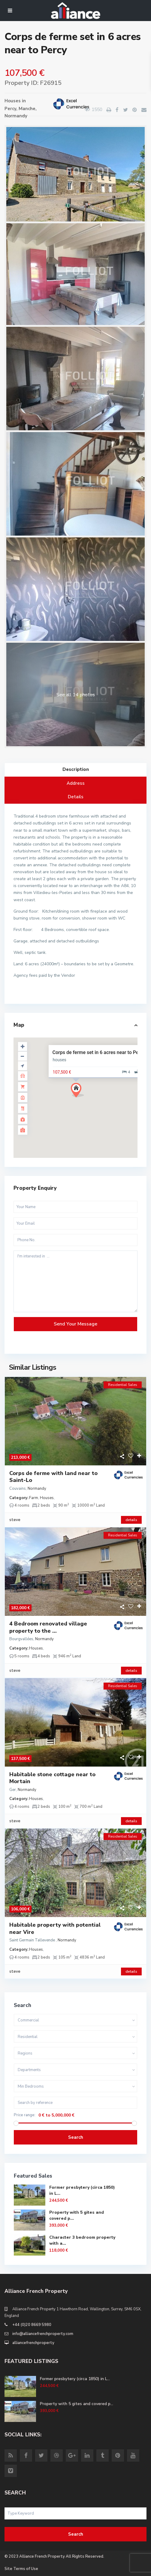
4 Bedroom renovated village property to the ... (48, 1627)
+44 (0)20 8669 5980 (31, 2324)
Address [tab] (76, 783)
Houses (13, 101)
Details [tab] (75, 797)
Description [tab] (75, 769)
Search (75, 2137)
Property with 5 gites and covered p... (76, 2404)
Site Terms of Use (21, 2568)
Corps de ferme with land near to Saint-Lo (53, 1477)
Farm (33, 1498)
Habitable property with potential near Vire (55, 1928)
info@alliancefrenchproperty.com (42, 2333)
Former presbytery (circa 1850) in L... (75, 2379)
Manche (27, 109)
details (131, 1519)
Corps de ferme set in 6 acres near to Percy (98, 1052)
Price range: (24, 2115)
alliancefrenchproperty (33, 2343)
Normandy (16, 116)
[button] (80, 1092)
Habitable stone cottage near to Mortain (52, 1778)
